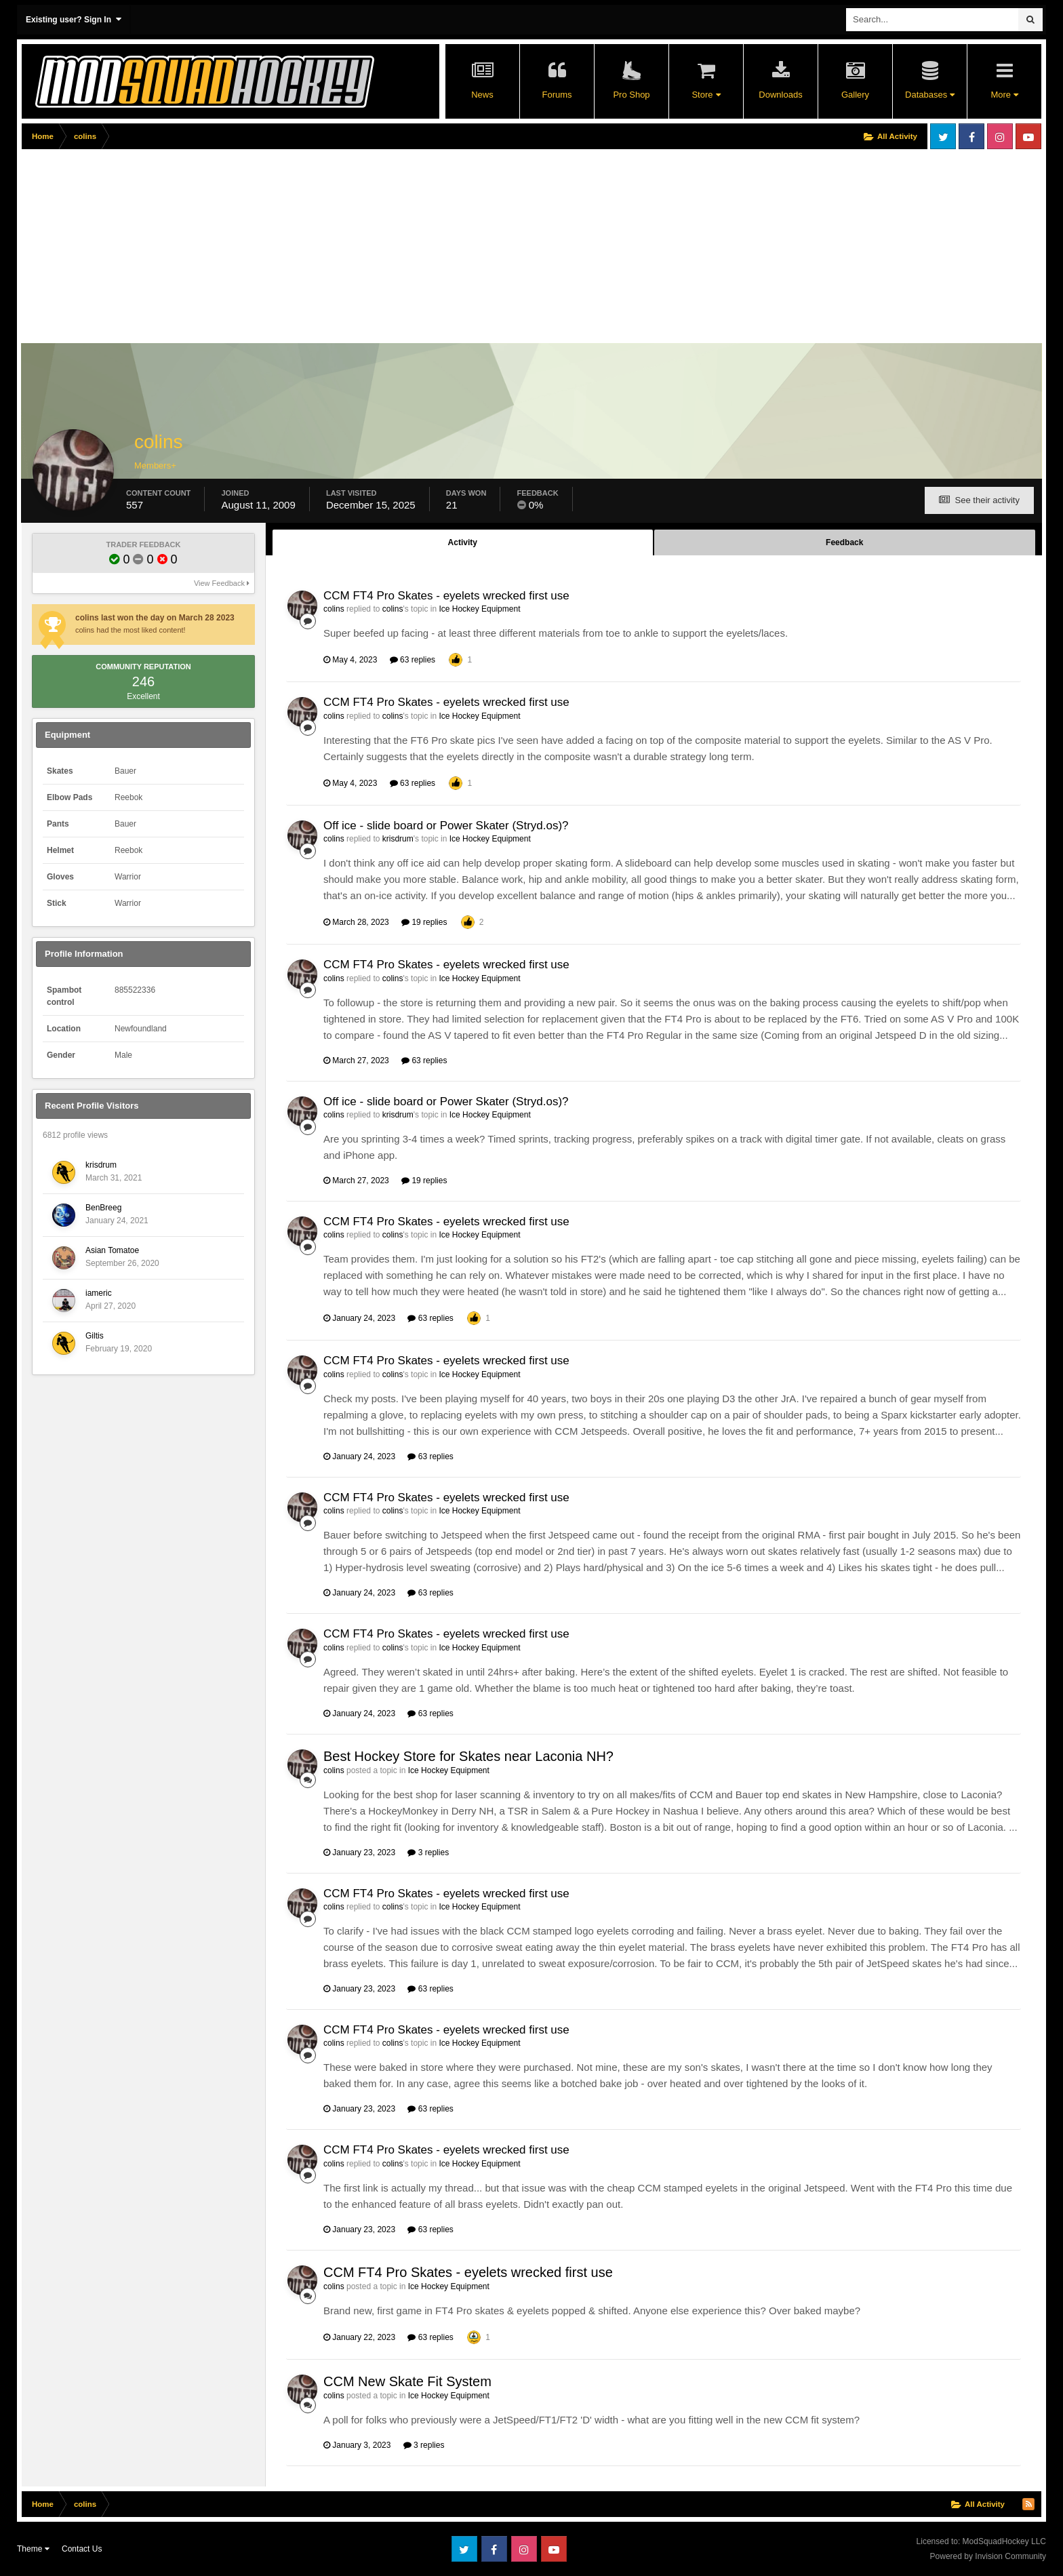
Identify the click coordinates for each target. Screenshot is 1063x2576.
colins (333, 609)
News (482, 95)
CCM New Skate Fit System (407, 2381)
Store (705, 95)
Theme (33, 2549)
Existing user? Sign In (73, 19)
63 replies (412, 660)
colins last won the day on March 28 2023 (155, 617)
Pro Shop (631, 95)
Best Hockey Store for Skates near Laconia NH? (468, 1756)
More (1004, 95)
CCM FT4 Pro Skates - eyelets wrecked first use (446, 595)
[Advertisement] (268, 249)
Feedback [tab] (844, 542)
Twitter (943, 136)
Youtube (1028, 136)
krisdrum (101, 1165)
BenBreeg (103, 1207)
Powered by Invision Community (988, 2556)
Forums (556, 95)
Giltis (94, 1336)
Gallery (855, 95)
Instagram (1000, 136)
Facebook (971, 136)
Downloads (780, 95)
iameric (98, 1293)
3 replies (428, 1852)
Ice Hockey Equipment (479, 609)
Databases (930, 95)
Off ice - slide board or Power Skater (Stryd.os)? (446, 825)
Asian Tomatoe (112, 1250)
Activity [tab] (462, 542)
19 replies (424, 922)
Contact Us (82, 2549)
